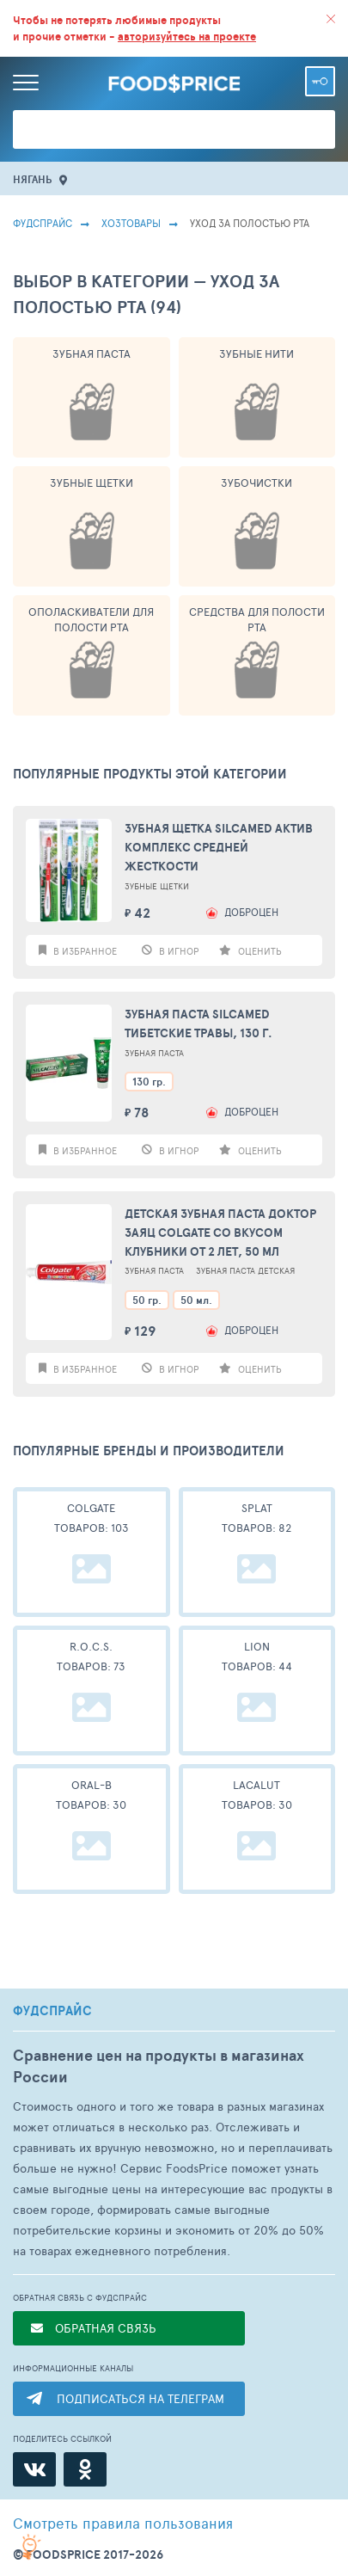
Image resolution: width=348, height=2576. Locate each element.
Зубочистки (256, 482)
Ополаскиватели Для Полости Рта (91, 619)
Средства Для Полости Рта (257, 619)
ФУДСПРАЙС (52, 2011)
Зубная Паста (91, 353)
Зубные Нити (256, 353)
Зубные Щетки (91, 482)
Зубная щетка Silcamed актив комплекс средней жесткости (219, 847)
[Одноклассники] (85, 2469)
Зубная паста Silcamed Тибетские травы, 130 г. (198, 1023)
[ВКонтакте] (34, 2469)
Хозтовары (131, 223)
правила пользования (123, 2523)
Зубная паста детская (245, 1270)
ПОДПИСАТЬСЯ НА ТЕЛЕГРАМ (140, 2398)
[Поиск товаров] (174, 129)
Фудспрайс (42, 223)
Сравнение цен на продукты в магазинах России (158, 2065)
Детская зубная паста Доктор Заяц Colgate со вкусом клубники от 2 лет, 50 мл (220, 1232)
